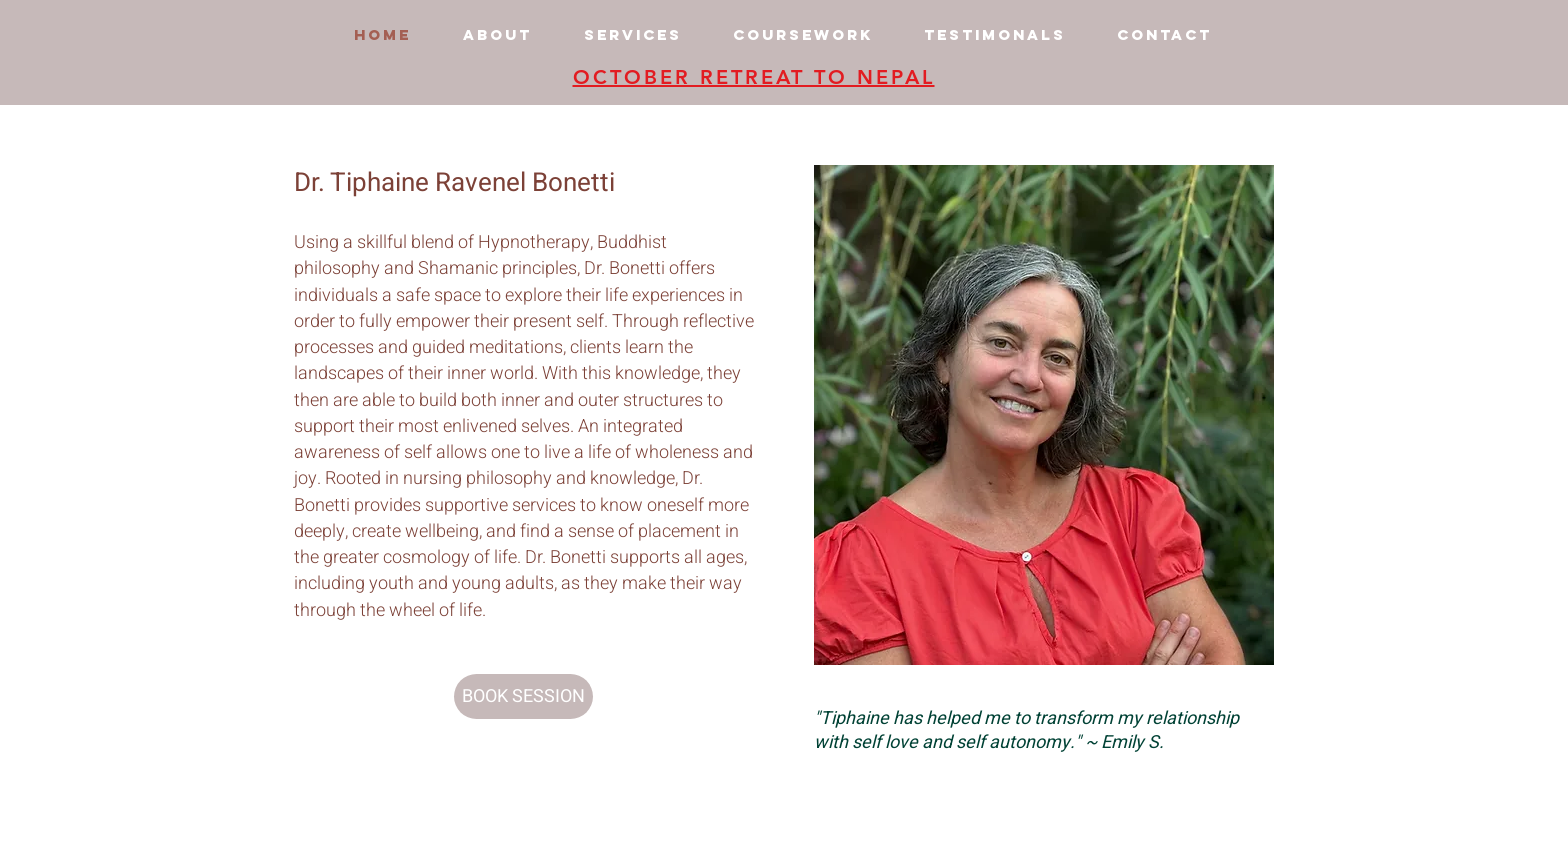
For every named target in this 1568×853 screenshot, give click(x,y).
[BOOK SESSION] (523, 696)
